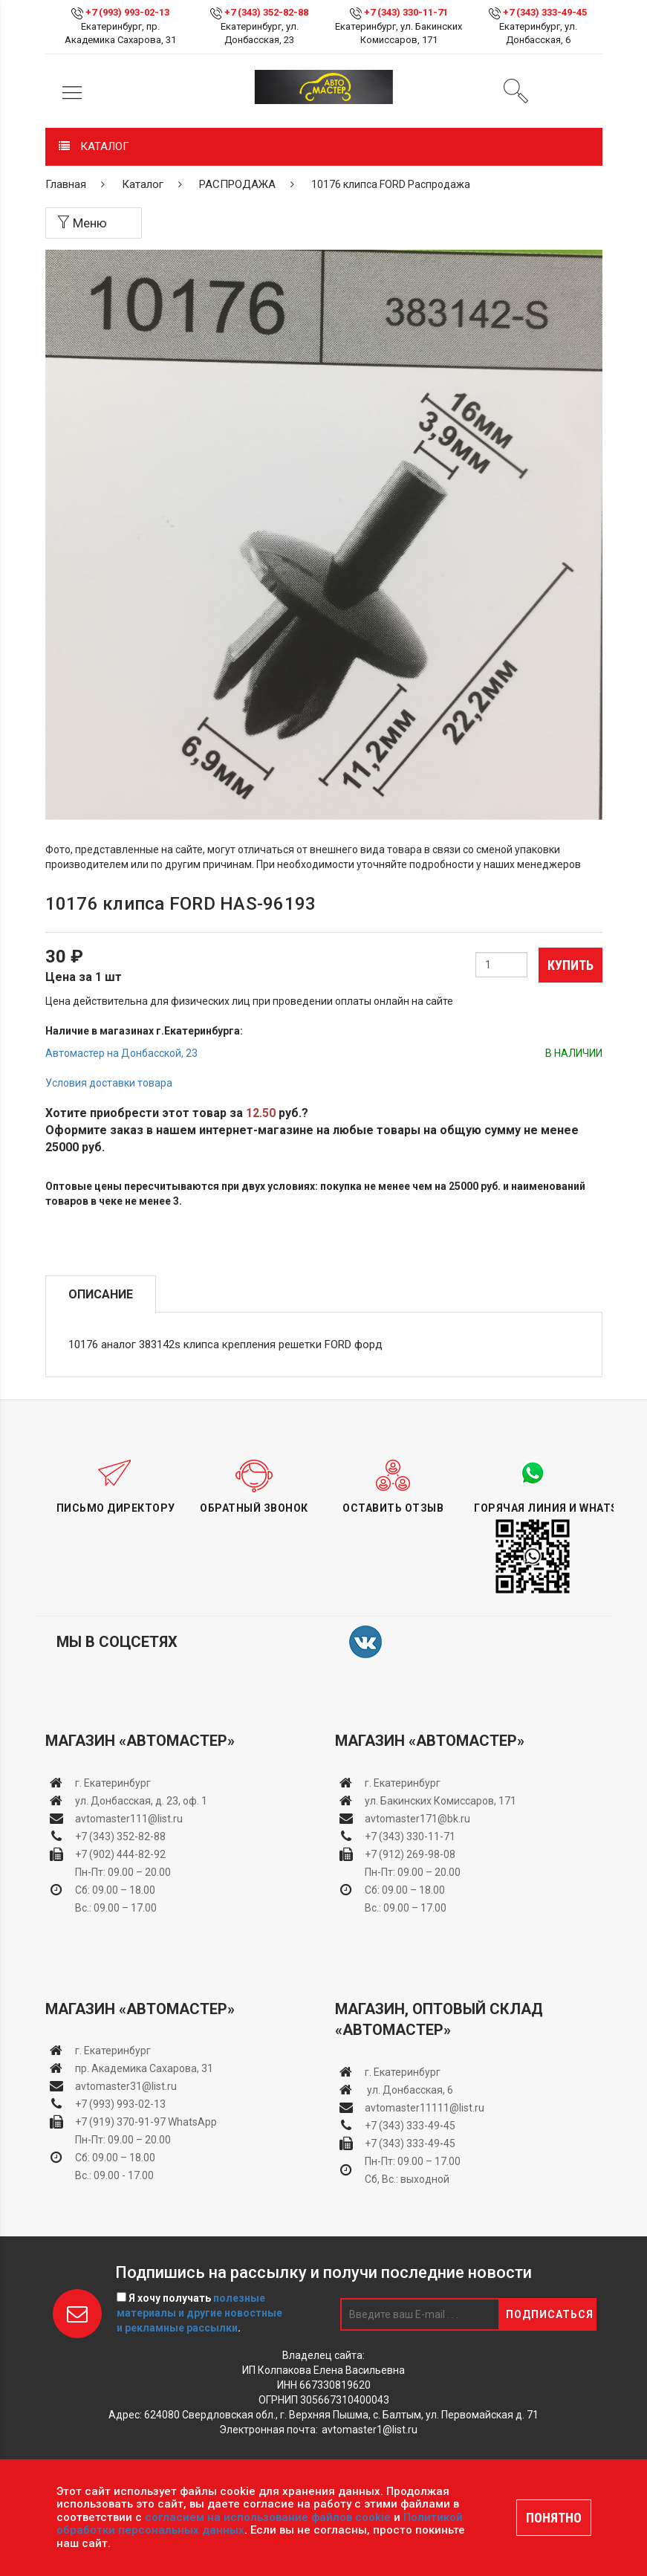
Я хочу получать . (199, 2313)
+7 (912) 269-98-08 (410, 1854)
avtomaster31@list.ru (126, 2086)
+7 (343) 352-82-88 (266, 12)
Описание (100, 1294)
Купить (570, 965)
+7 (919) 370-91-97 (120, 2122)
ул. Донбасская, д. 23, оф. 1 (141, 1801)
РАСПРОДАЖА (237, 184)
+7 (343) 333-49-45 (545, 12)
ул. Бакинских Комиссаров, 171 (440, 1801)
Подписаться (550, 2314)
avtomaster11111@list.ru (424, 2108)
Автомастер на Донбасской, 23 (121, 1053)
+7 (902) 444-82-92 (120, 1854)
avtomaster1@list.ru (369, 2430)
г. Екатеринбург (114, 1783)
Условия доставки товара (108, 1083)
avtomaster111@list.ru (129, 1819)
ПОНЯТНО (554, 2517)
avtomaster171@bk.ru (417, 1819)
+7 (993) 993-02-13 (120, 2104)
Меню (82, 223)
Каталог (142, 184)
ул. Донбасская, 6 (409, 2090)
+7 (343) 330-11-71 (406, 12)
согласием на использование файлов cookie (268, 2517)
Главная (65, 184)
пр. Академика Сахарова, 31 (144, 2068)
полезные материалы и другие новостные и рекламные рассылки (199, 2313)
